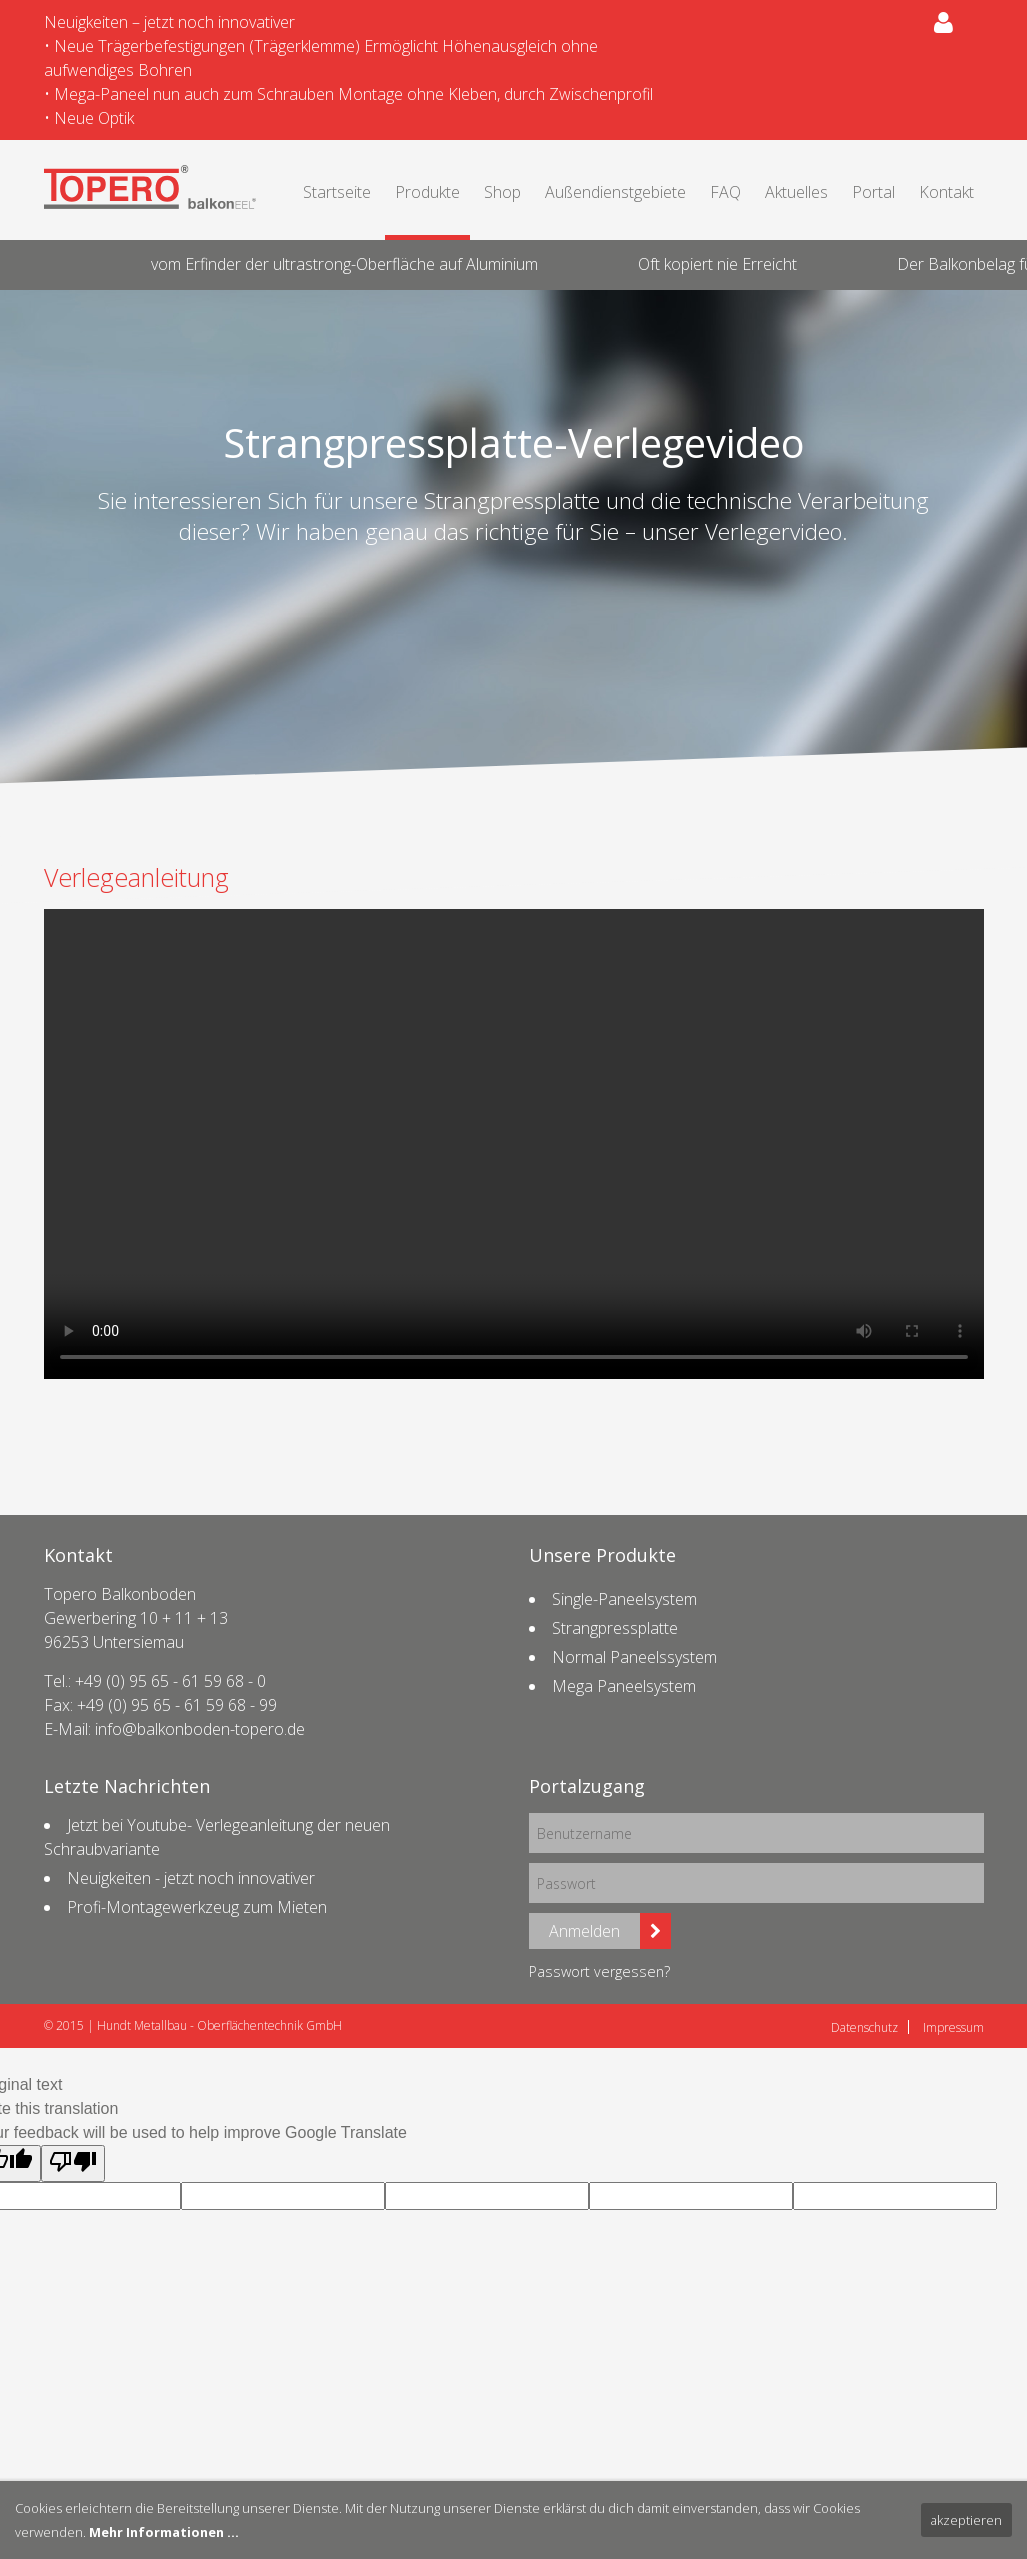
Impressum (953, 2027)
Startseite (337, 192)
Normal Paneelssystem (634, 1657)
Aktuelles (796, 192)
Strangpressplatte (615, 1628)
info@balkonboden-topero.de (200, 1729)
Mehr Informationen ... (164, 2532)
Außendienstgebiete (615, 192)
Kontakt (946, 192)
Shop (502, 192)
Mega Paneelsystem (624, 1686)
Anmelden (584, 1931)
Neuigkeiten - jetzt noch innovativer (191, 1878)
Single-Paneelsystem (624, 1599)
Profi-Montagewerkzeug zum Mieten (197, 1907)
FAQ (725, 192)
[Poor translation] (73, 2163)
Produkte (427, 192)
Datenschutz (864, 2027)
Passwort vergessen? (599, 1971)
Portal (873, 192)
